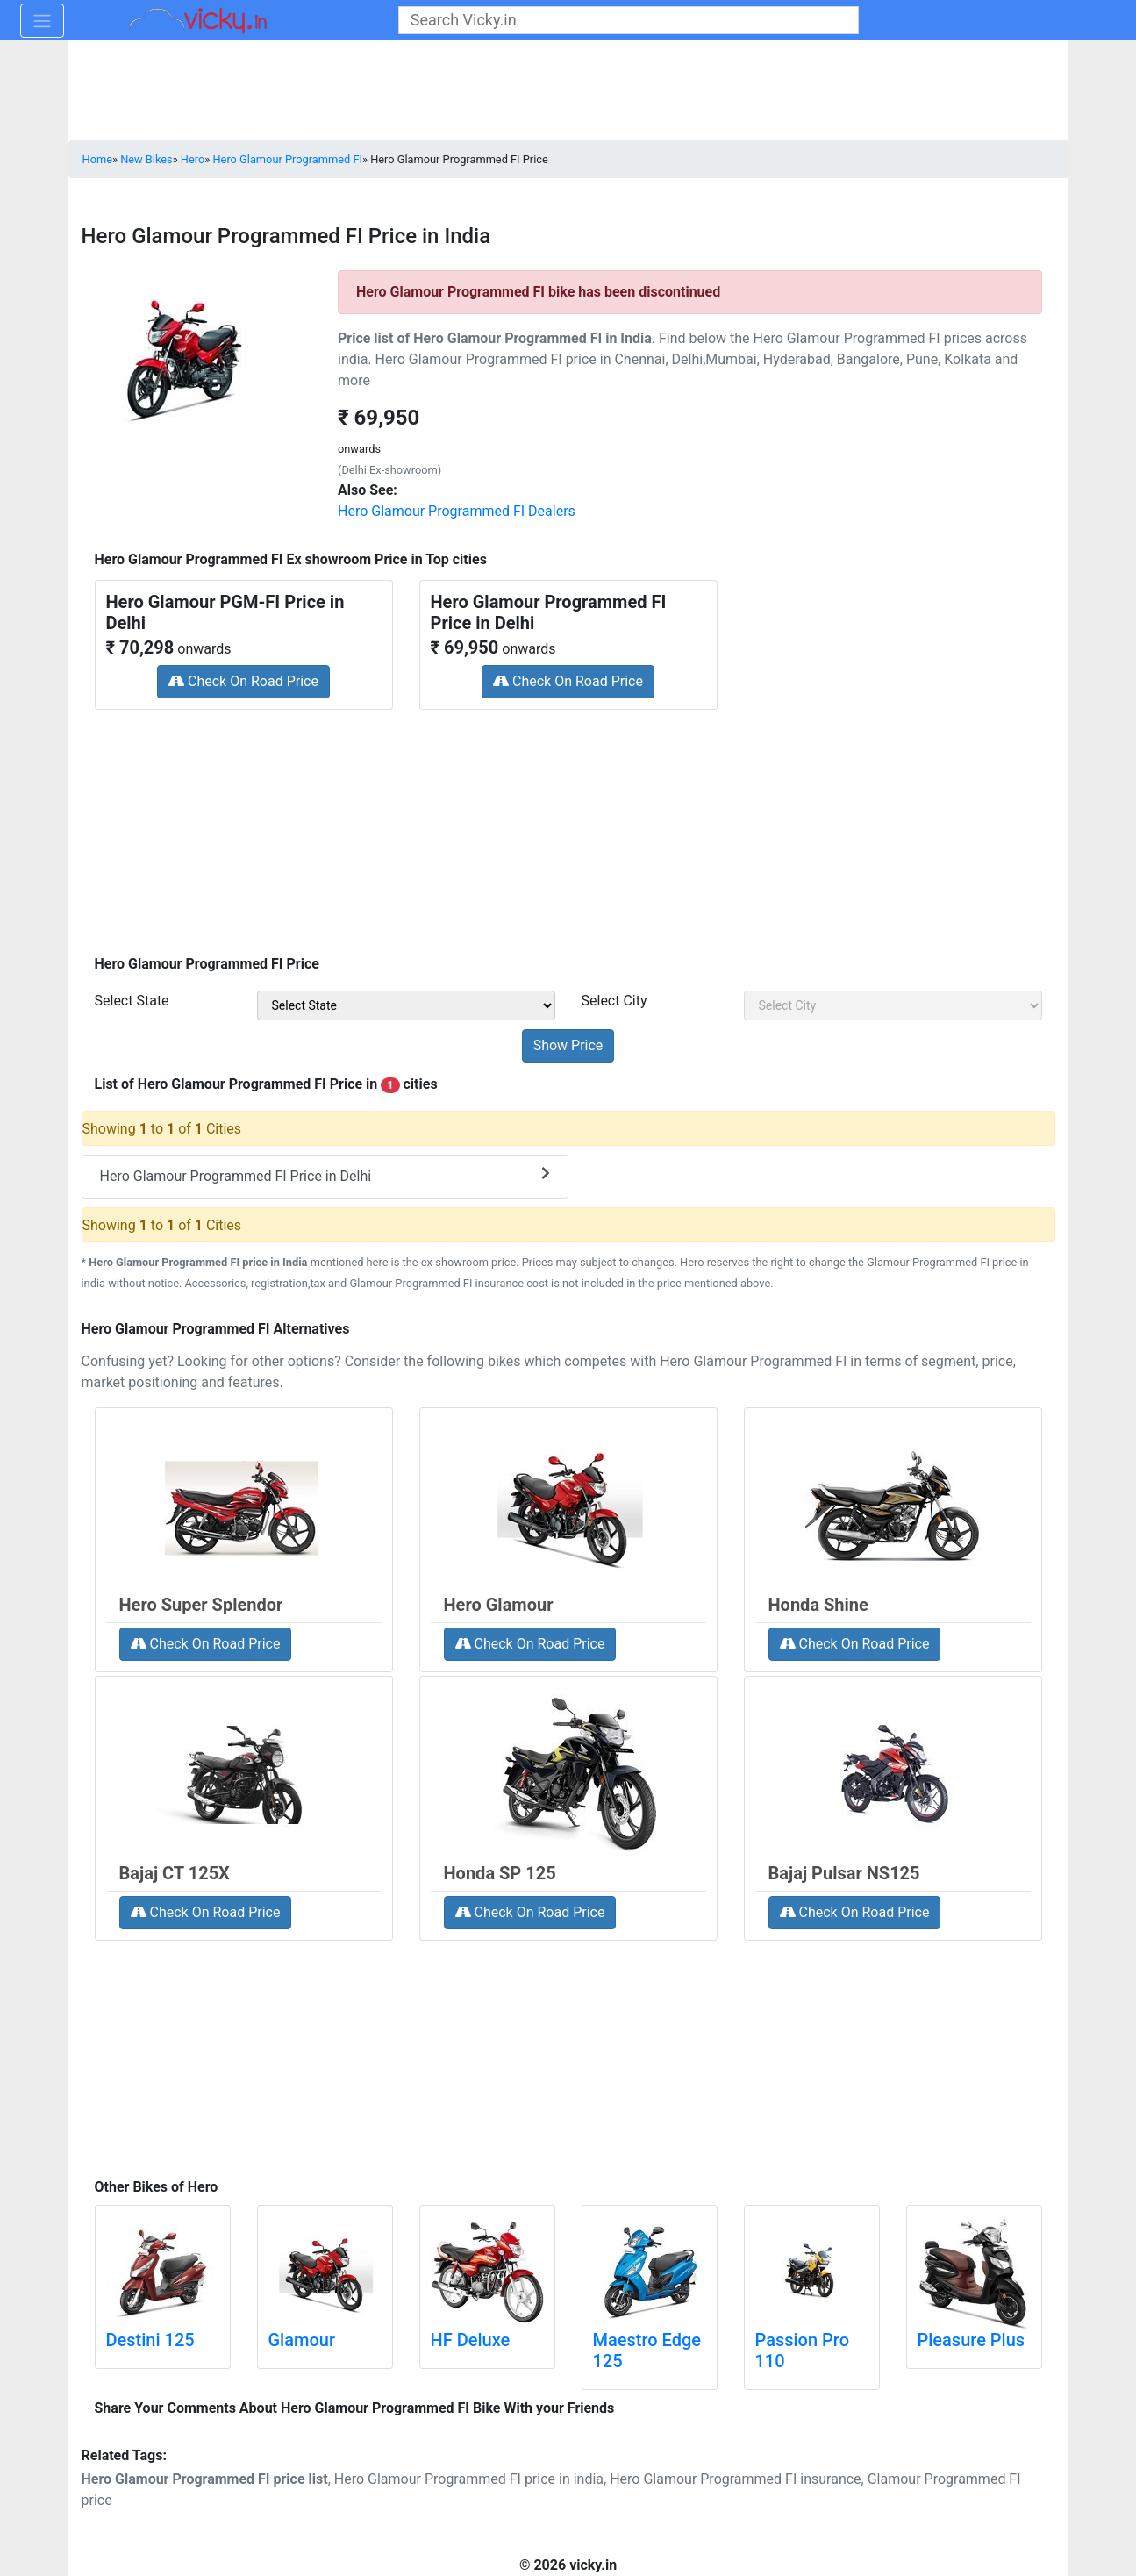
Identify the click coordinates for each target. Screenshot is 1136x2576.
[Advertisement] (568, 826)
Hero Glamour (499, 1604)
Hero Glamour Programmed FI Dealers (456, 511)
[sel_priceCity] (893, 1005)
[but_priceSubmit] (568, 1046)
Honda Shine (818, 1604)
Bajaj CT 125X (174, 1873)
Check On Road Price (243, 681)
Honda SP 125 (500, 1873)
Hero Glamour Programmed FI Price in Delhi (325, 1175)
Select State (132, 1000)
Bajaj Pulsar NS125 (844, 1873)
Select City (614, 1000)
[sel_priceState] (406, 1005)
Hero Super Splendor (201, 1604)
